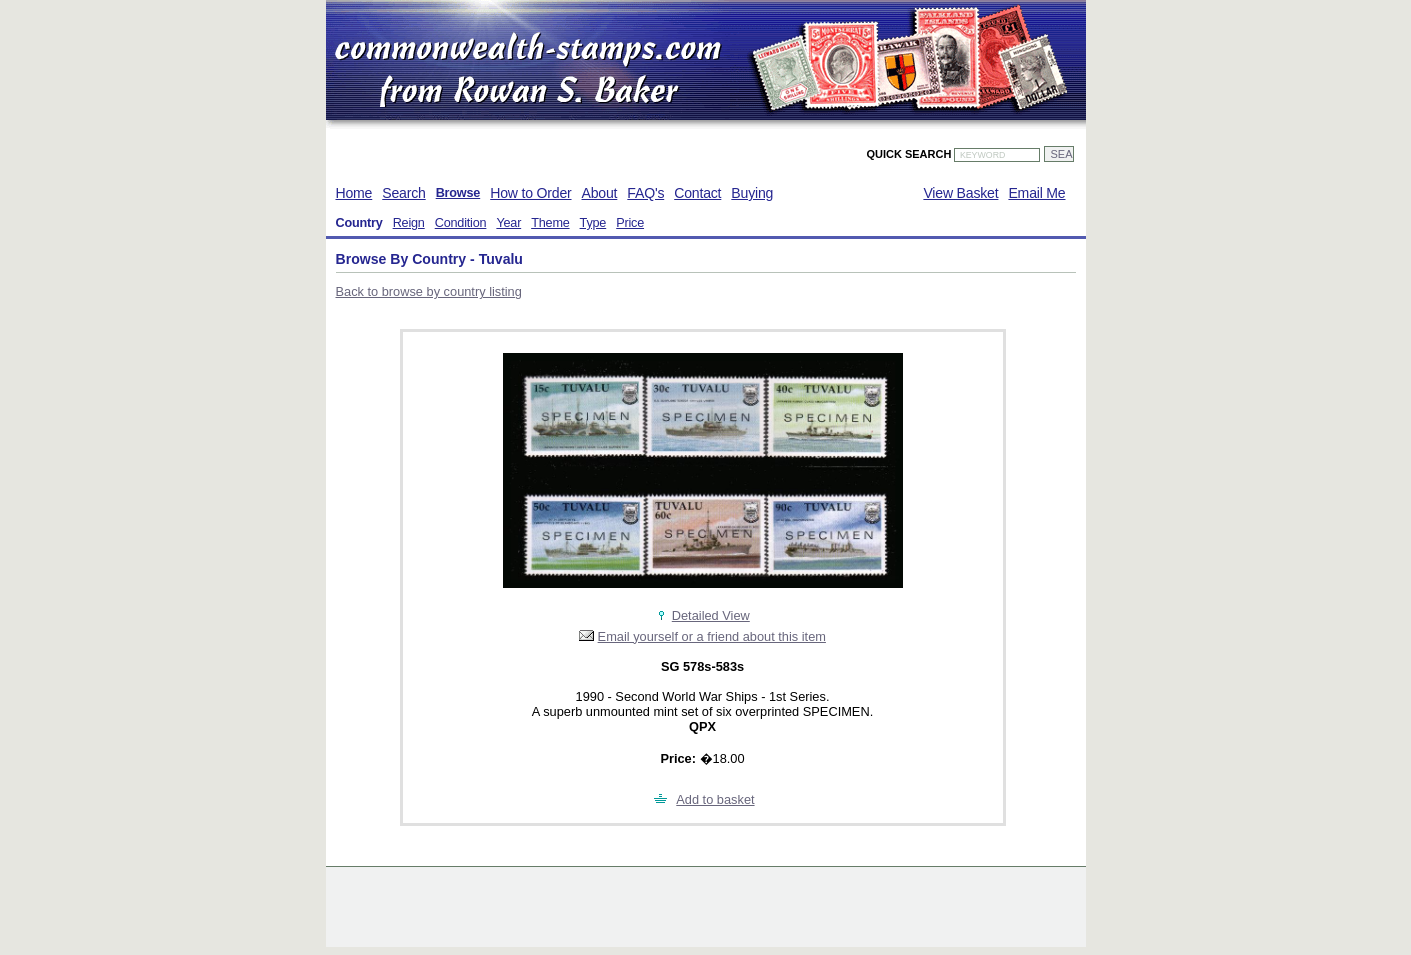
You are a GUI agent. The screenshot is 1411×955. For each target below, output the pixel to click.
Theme (550, 223)
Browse (458, 193)
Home (354, 193)
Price (630, 223)
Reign (409, 223)
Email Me (1036, 193)
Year (508, 223)
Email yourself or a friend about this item (712, 636)
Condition (461, 223)
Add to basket (715, 799)
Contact (697, 193)
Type (593, 223)
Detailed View (711, 615)
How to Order (530, 193)
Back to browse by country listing (429, 291)
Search (403, 193)
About (600, 193)
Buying (752, 193)
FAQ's (645, 193)
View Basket (960, 193)
